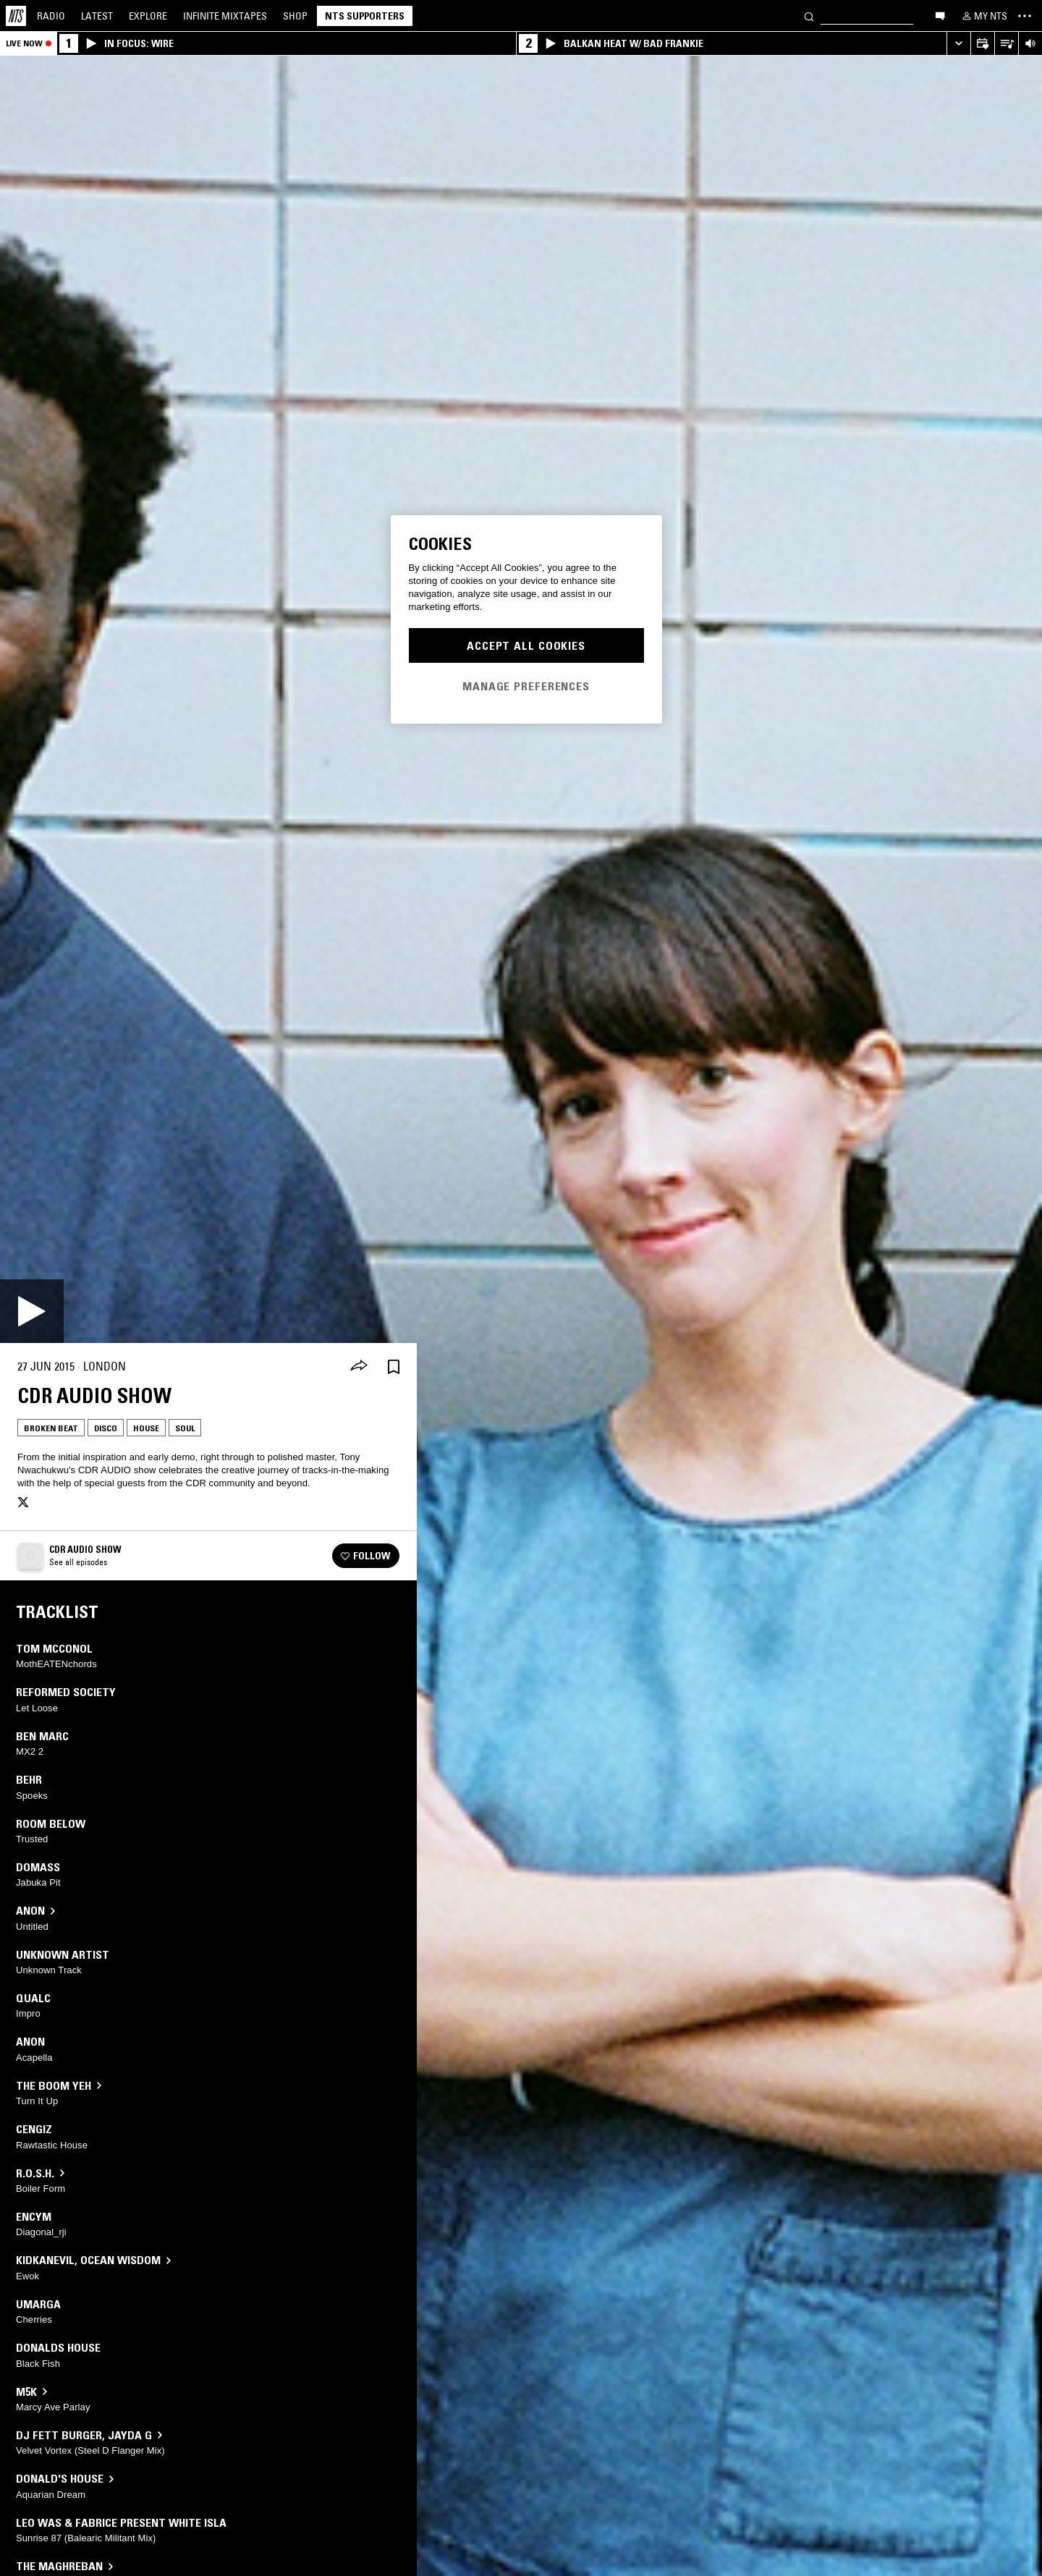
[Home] (16, 16)
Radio (51, 15)
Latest (97, 15)
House (146, 1428)
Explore (148, 15)
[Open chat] (940, 15)
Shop (295, 15)
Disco (105, 1428)
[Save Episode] (393, 1366)
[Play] (32, 1311)
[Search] (809, 16)
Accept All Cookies (526, 645)
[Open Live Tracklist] (1006, 44)
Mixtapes (225, 15)
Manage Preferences (526, 686)
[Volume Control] (1030, 44)
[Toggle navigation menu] (1024, 16)
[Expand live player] (958, 44)
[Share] (359, 1367)
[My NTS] (983, 15)
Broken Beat (51, 1428)
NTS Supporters (364, 15)
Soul (185, 1428)
